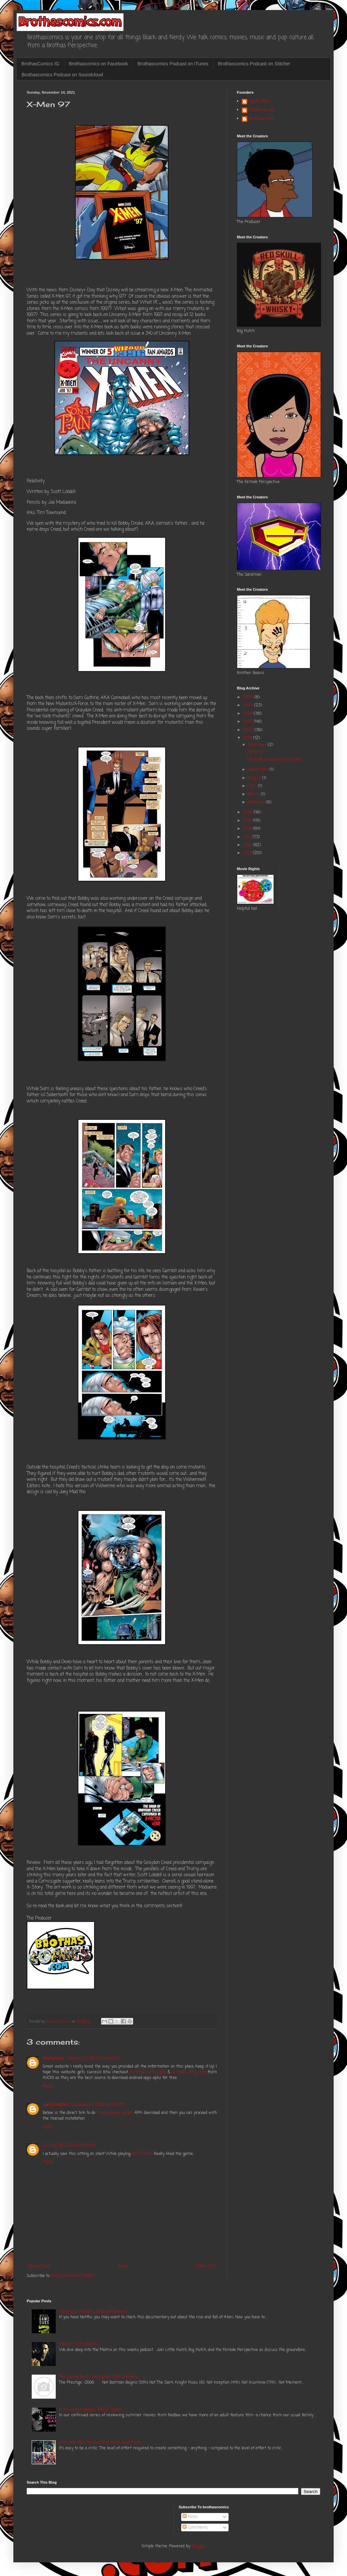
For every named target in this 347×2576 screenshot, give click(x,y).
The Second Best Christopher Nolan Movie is (98, 2377)
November (258, 745)
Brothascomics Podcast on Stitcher (254, 63)
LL (45, 2146)
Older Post (206, 2266)
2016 (248, 845)
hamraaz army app (148, 2072)
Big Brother (259, 101)
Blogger (198, 2546)
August (255, 778)
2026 (249, 697)
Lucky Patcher (56, 2105)
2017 (248, 837)
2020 (248, 812)
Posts (190, 2517)
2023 (248, 722)
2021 (248, 738)
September (259, 770)
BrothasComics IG (40, 63)
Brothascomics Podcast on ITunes (172, 63)
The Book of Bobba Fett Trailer (274, 760)
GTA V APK (142, 2154)
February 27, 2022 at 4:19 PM (98, 2105)
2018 (248, 829)
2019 (248, 821)
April (253, 786)
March (254, 794)
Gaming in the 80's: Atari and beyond (92, 2312)
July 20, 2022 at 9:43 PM (72, 2146)
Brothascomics (262, 110)
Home (123, 2266)
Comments (195, 2528)
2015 (248, 853)
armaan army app (189, 2072)
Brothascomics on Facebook (98, 63)
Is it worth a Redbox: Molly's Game (90, 2410)
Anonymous (54, 2059)
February (257, 802)
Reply (47, 2086)
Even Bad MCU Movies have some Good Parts (100, 2443)
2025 (248, 705)
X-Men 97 (256, 752)
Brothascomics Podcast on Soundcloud (62, 74)
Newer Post (38, 2266)
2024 (248, 714)
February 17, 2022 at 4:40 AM (93, 2059)
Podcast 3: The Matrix (78, 2344)
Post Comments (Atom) (72, 2276)
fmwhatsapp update (115, 2113)
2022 (249, 730)
